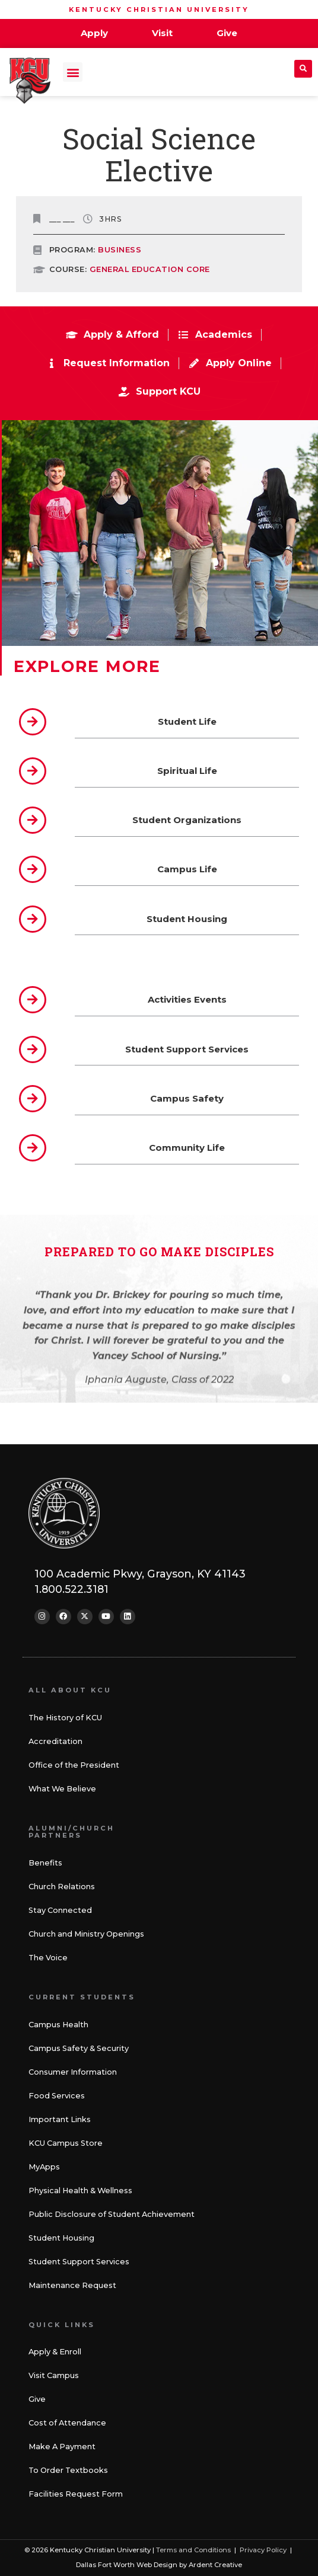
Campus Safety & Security (78, 2048)
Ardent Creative (215, 2565)
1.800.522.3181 (71, 1589)
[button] (72, 72)
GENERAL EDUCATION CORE (150, 269)
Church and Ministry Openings (86, 1933)
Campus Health (58, 2024)
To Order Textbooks (68, 2470)
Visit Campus (53, 2375)
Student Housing (61, 2237)
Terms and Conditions (193, 2550)
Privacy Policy (263, 2550)
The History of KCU (65, 1717)
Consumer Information (72, 2072)
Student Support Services (78, 2261)
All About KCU (70, 1690)
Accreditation (55, 1741)
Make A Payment (62, 2446)
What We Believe (62, 1788)
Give (37, 2399)
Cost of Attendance (67, 2422)
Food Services (56, 2095)
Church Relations (61, 1886)
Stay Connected (60, 1910)
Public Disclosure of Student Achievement (111, 2214)
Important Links (59, 2119)
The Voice (48, 1957)
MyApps (44, 2166)
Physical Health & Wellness (80, 2190)
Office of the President (73, 1765)
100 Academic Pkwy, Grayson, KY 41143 (140, 1573)
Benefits (45, 1862)
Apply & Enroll (54, 2351)
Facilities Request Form (75, 2493)
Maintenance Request (72, 2285)
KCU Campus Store (65, 2143)
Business (119, 249)
